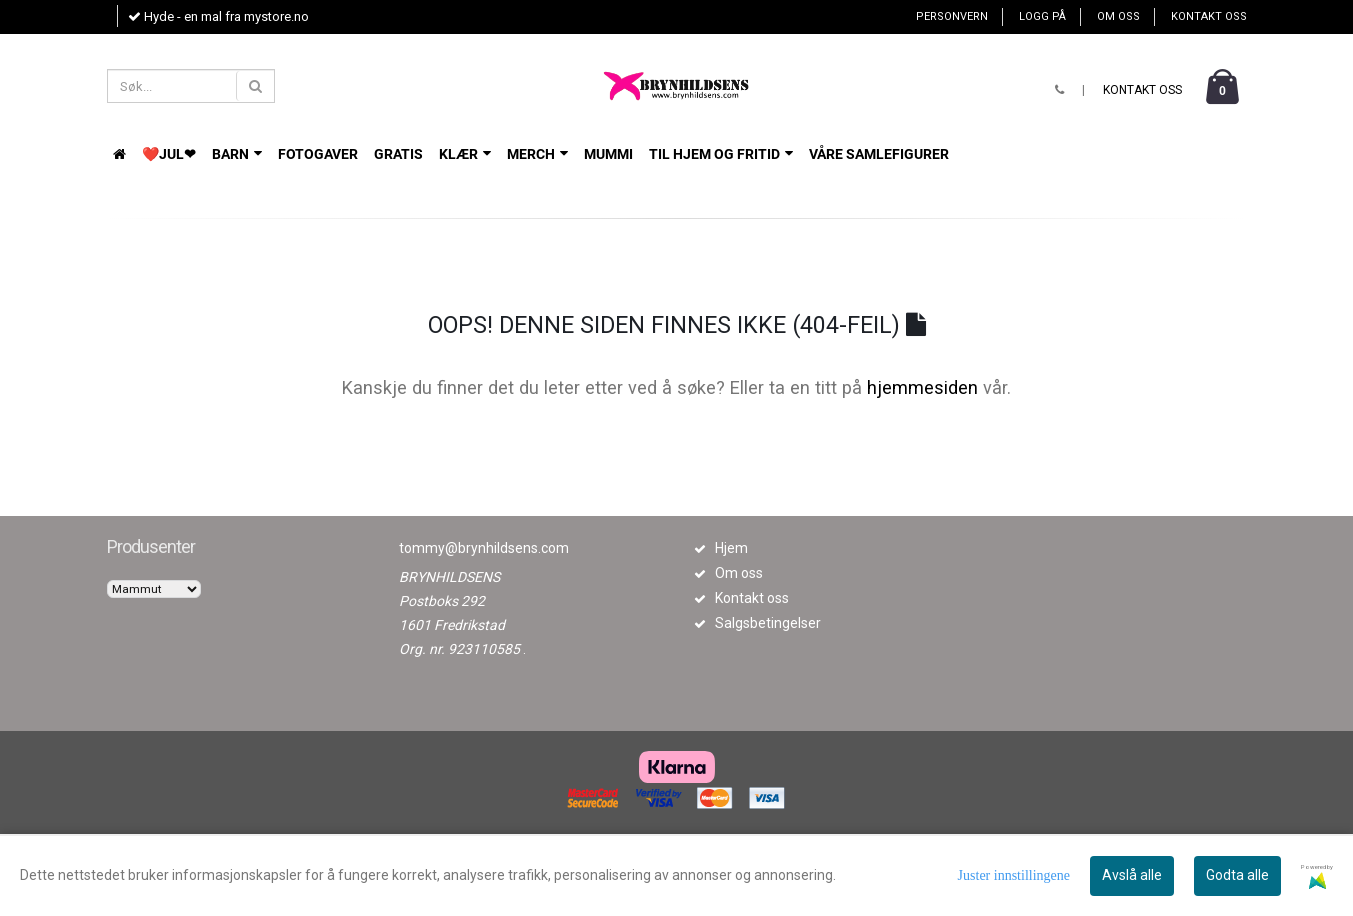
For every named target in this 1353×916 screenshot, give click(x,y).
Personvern (952, 16)
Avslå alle (1132, 875)
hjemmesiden (922, 387)
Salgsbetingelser (768, 623)
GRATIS (398, 154)
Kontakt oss (1209, 16)
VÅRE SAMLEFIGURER (879, 154)
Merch (537, 154)
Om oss (1118, 16)
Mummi (608, 154)
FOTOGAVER (318, 154)
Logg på (1042, 16)
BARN (237, 154)
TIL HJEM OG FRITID (721, 154)
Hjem (731, 548)
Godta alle (1237, 875)
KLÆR (465, 154)
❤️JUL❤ (169, 154)
